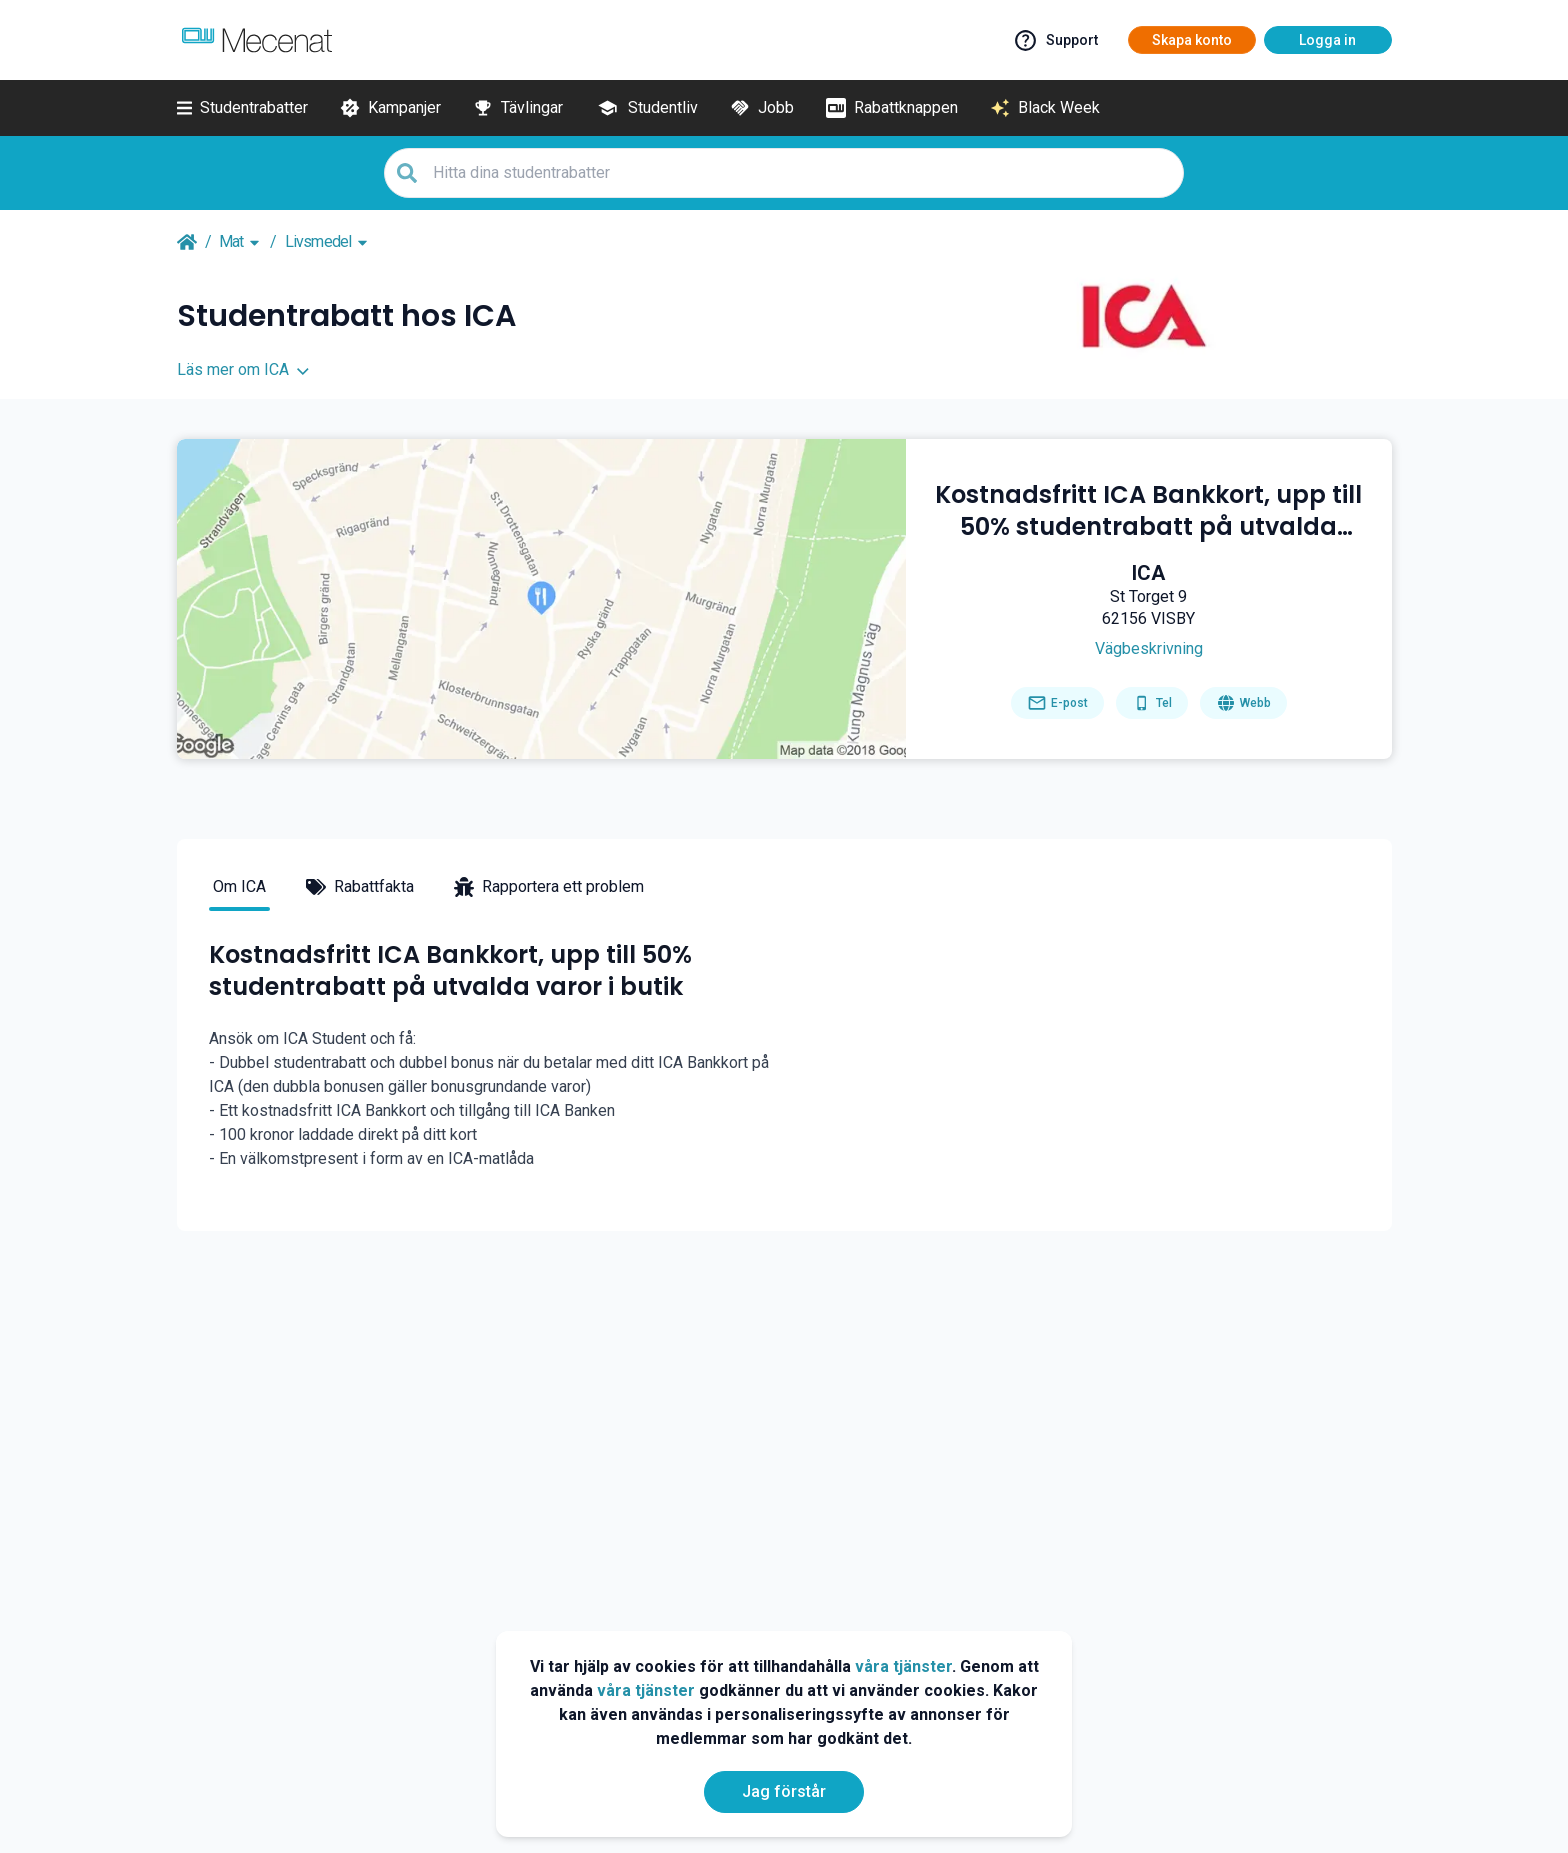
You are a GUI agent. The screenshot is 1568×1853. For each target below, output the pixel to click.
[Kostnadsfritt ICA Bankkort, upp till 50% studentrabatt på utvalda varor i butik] (1149, 511)
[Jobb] (762, 108)
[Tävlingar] (518, 108)
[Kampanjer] (390, 108)
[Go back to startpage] (187, 242)
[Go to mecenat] (257, 40)
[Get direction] (1149, 649)
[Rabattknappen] (892, 108)
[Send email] (1057, 703)
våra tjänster (903, 1666)
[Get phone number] (1152, 703)
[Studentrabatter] (242, 108)
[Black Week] (1045, 108)
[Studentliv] (646, 108)
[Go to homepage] (1243, 703)
